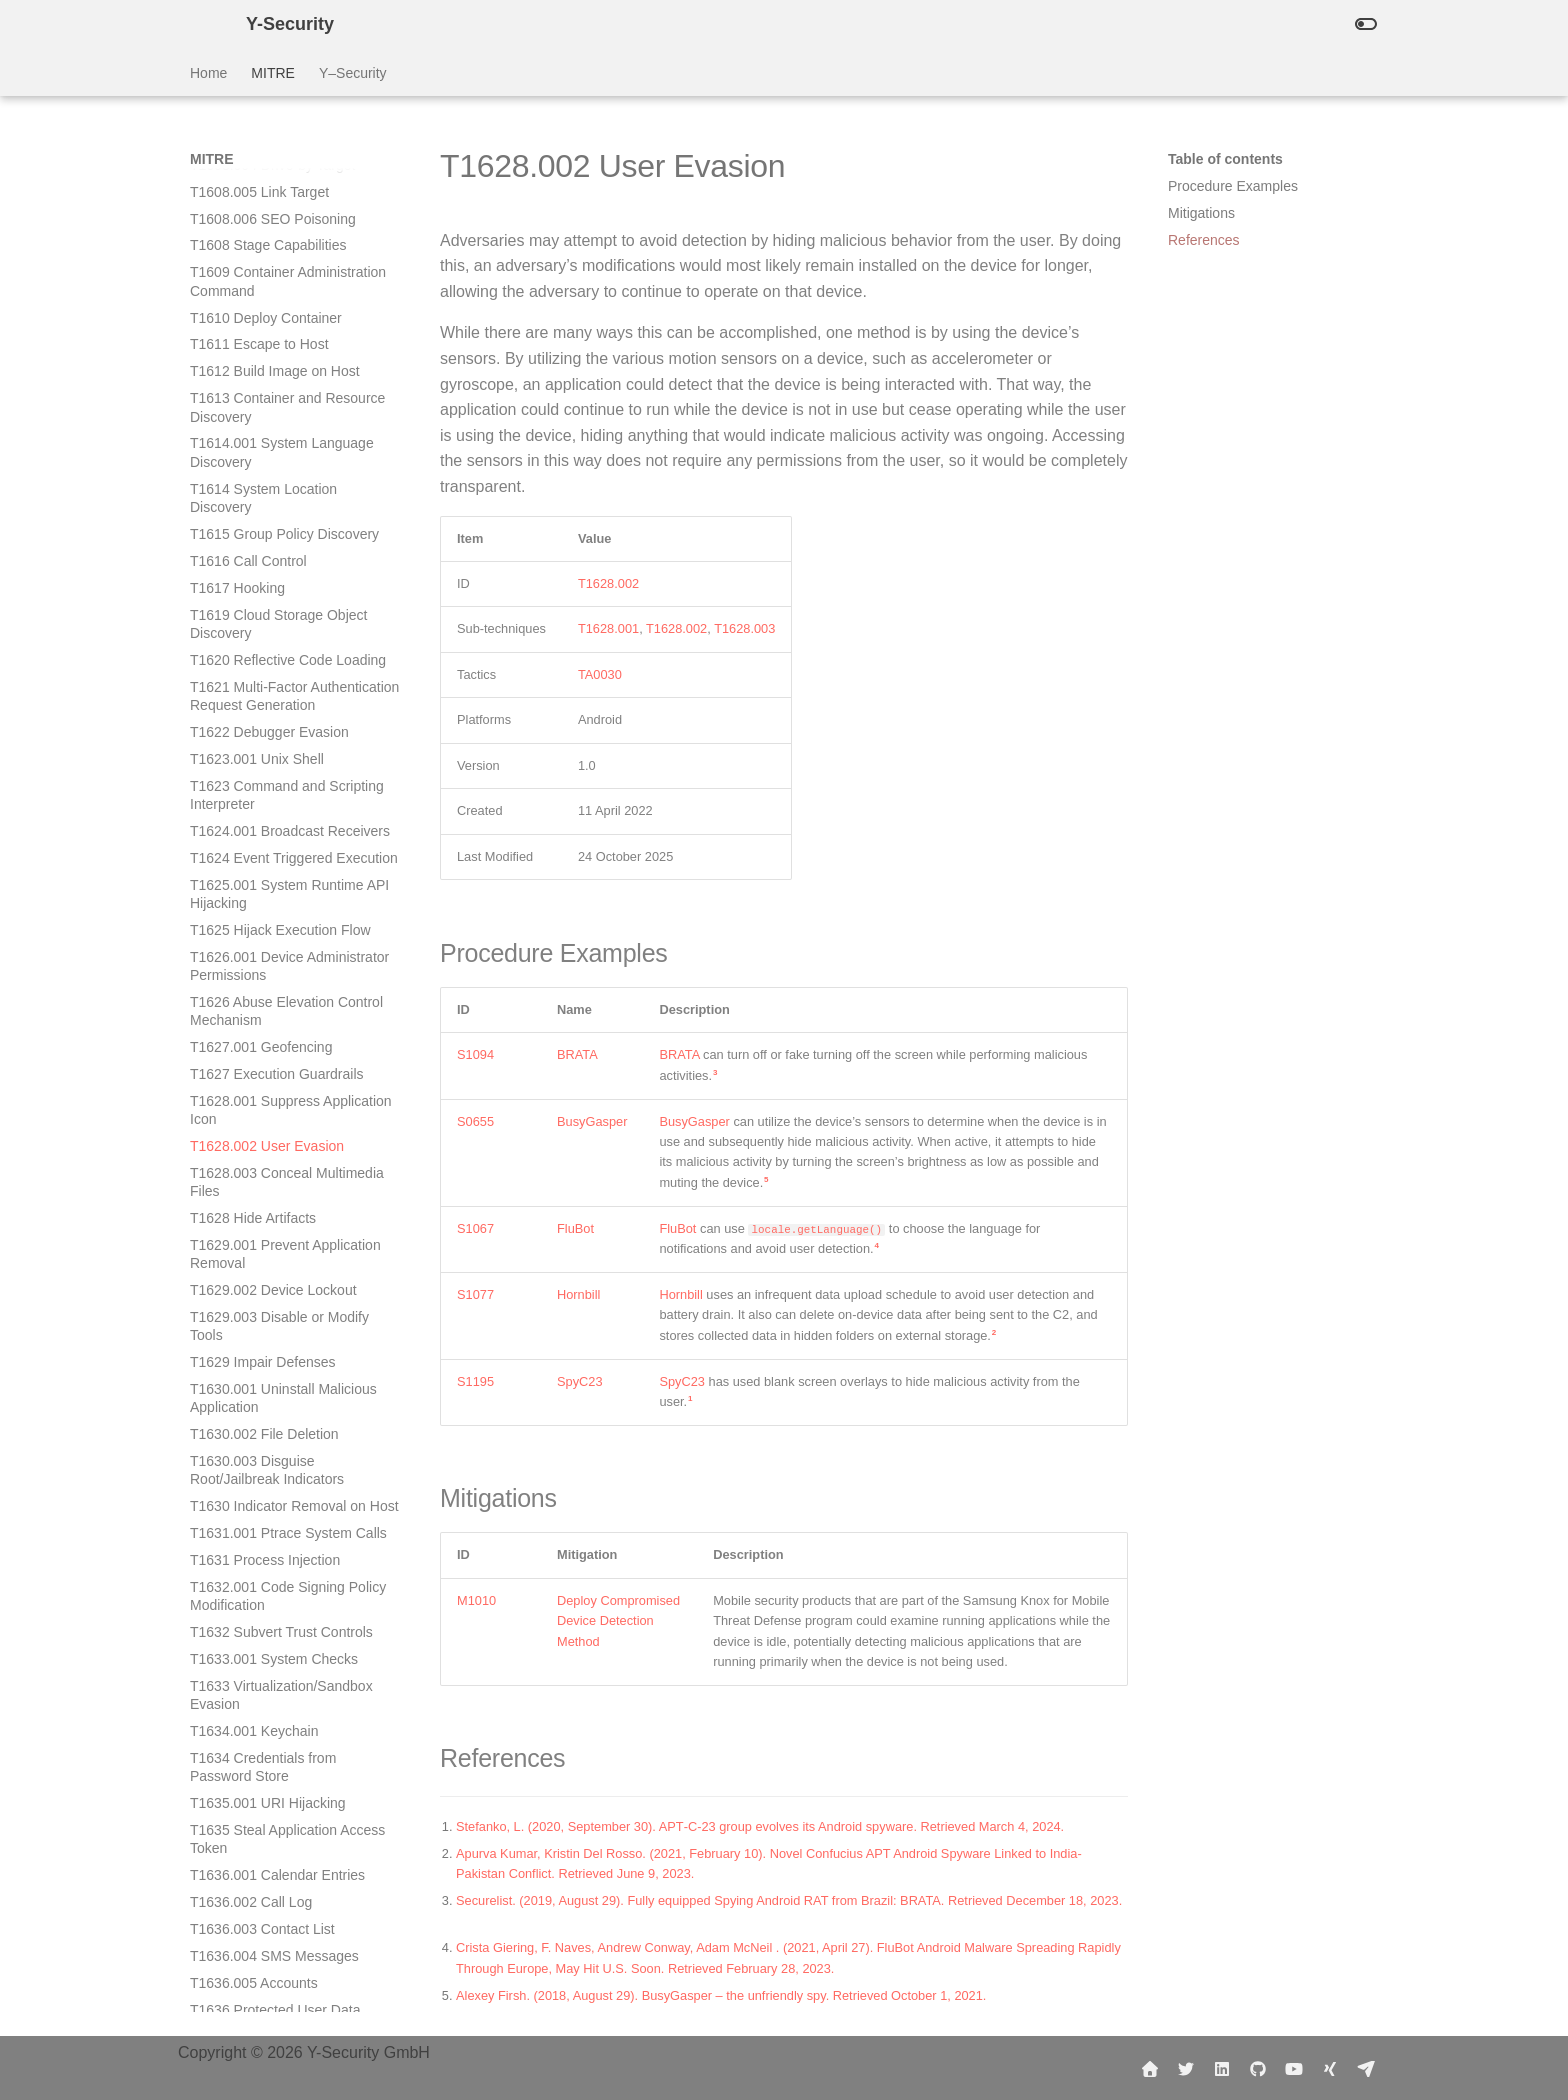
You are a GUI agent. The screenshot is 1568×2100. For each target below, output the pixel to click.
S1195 (475, 1381)
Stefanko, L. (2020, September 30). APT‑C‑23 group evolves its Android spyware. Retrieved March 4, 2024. (760, 1826)
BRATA (577, 1054)
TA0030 (600, 674)
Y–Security (353, 73)
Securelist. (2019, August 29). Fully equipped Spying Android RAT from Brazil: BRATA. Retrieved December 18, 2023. (789, 1900)
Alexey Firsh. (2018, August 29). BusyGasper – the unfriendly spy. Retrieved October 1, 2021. (721, 1995)
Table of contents (1225, 159)
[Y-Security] (202, 24)
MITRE (273, 73)
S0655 (475, 1121)
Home (208, 73)
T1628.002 (608, 583)
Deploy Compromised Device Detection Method (618, 1621)
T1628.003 (744, 628)
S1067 (475, 1228)
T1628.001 (608, 628)
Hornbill (578, 1294)
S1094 (475, 1054)
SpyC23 (580, 1381)
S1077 (475, 1294)
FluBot (575, 1228)
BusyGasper (592, 1121)
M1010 (476, 1600)
